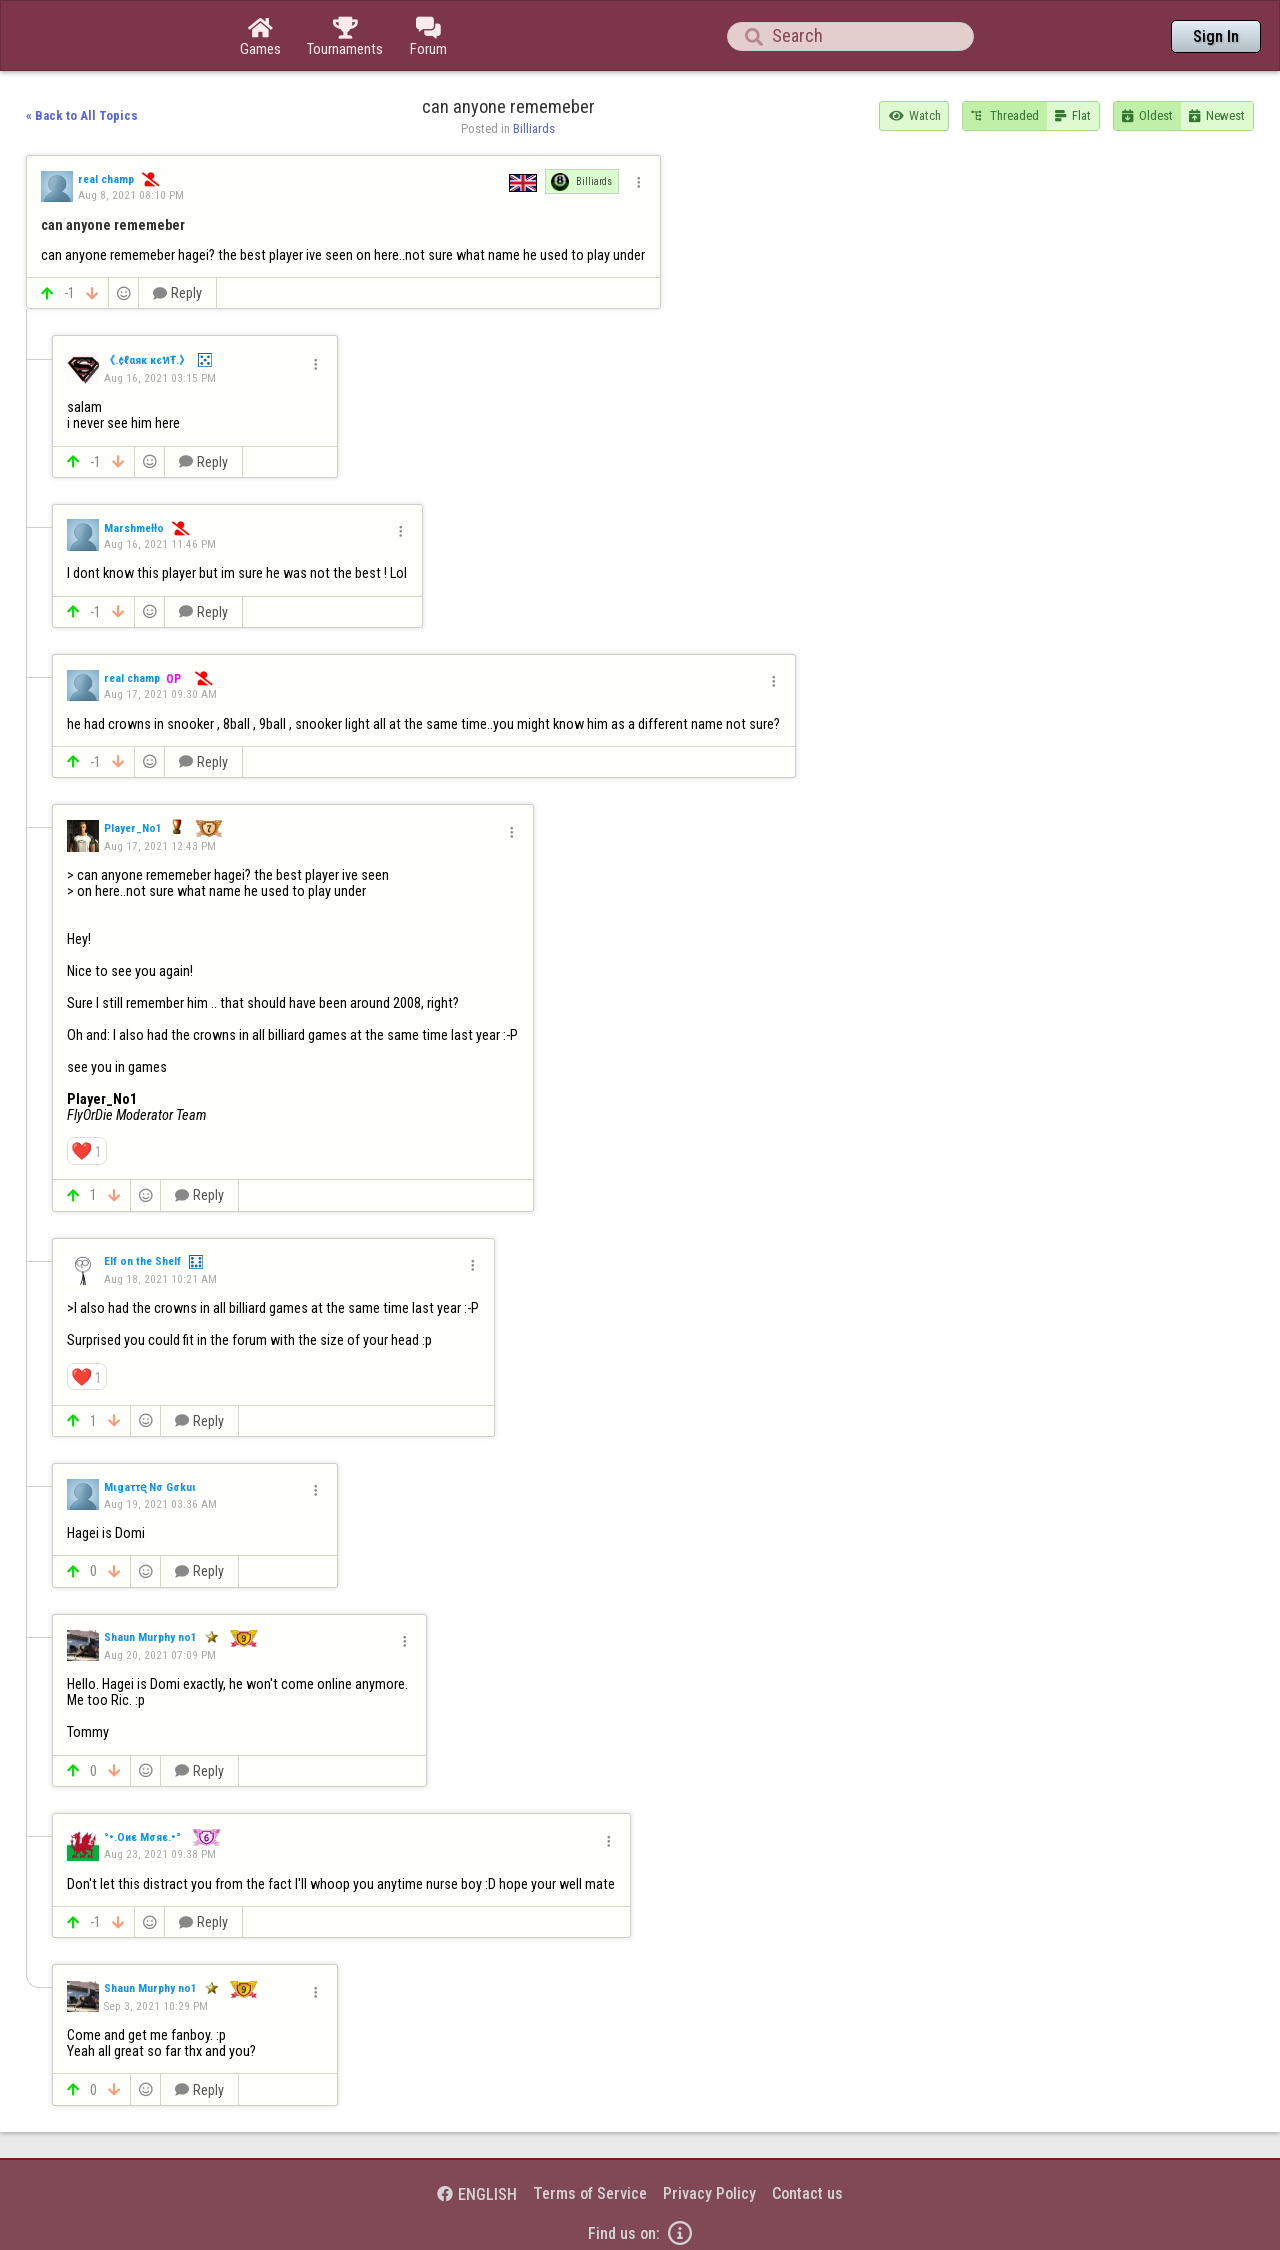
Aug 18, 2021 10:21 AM (160, 1279)
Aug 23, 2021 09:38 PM (160, 1854)
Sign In (1216, 36)
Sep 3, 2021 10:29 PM (156, 2006)
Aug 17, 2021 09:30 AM (160, 694)
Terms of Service (590, 2193)
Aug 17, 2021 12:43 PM (160, 846)
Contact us (807, 2193)
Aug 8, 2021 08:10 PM (131, 195)
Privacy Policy (709, 2193)
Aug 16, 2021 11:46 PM (160, 544)
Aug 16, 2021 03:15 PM (160, 378)
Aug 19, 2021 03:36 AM (160, 1504)
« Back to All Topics (82, 115)
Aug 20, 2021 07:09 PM (160, 1655)
